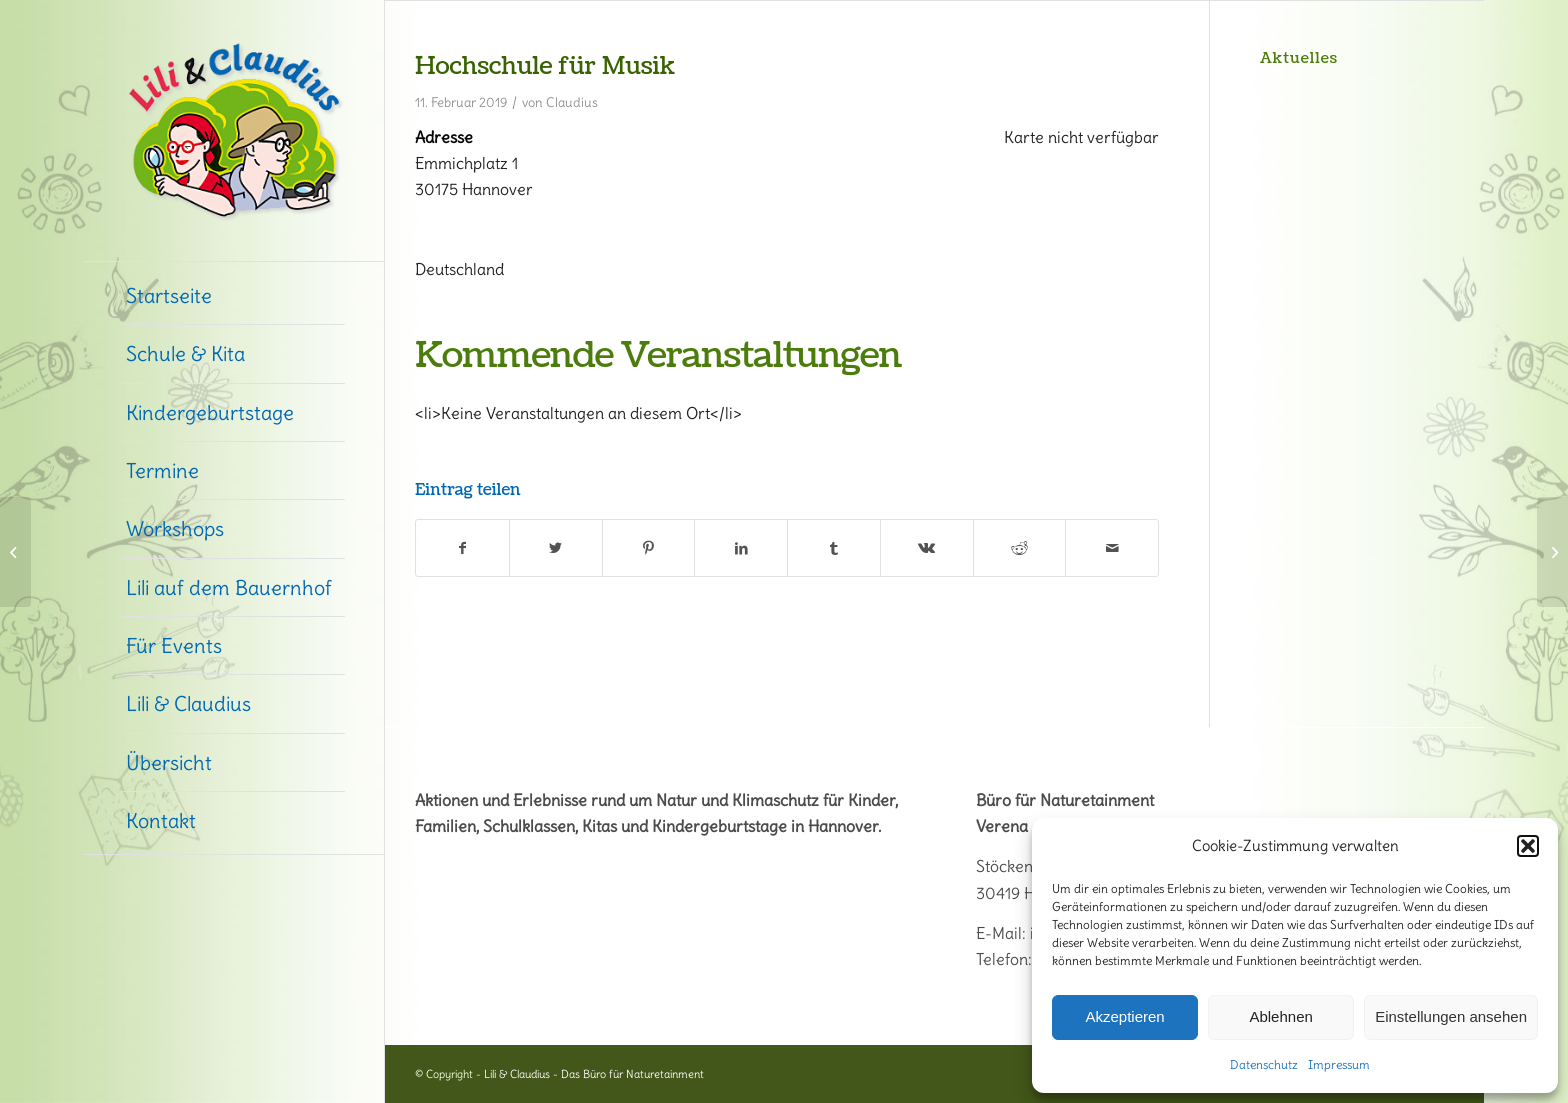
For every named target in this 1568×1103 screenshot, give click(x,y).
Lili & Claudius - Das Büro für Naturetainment (594, 1074)
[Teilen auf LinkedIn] (741, 548)
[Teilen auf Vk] (927, 548)
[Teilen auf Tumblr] (834, 548)
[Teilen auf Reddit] (1020, 548)
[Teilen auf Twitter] (556, 548)
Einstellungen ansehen (1451, 1016)
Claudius (572, 102)
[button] (1528, 846)
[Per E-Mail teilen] (1112, 548)
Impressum (1339, 1064)
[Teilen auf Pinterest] (649, 548)
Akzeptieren (1124, 1016)
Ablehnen (1280, 1016)
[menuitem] (234, 296)
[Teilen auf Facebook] (462, 548)
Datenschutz (1264, 1064)
